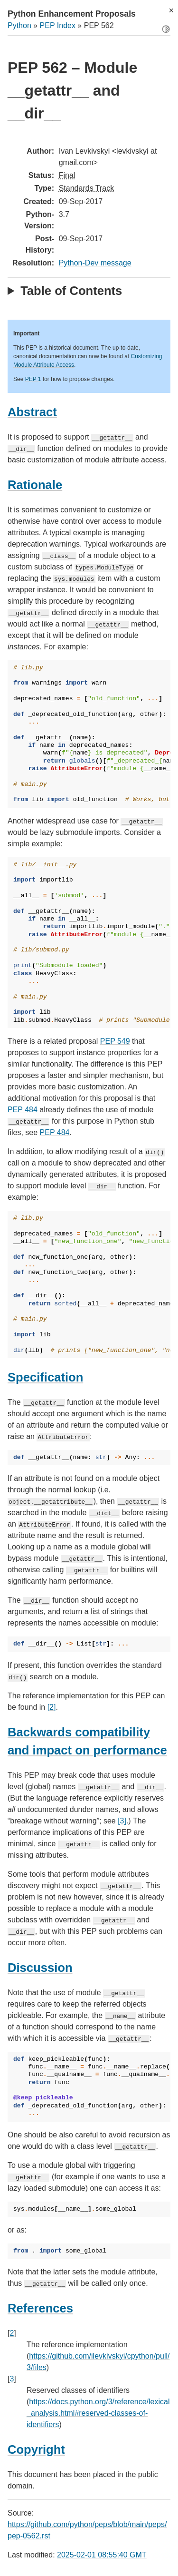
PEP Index (57, 25)
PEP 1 (33, 379)
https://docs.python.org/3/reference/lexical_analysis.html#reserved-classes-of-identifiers (98, 2413)
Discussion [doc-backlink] (40, 1967)
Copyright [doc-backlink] (36, 2449)
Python (19, 25)
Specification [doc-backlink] (45, 1377)
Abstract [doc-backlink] (32, 412)
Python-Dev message (95, 263)
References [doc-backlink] (40, 2308)
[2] (51, 1707)
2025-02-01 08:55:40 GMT (102, 2555)
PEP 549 (115, 1041)
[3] (122, 1821)
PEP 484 (22, 1110)
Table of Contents (71, 290)
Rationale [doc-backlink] (35, 484)
